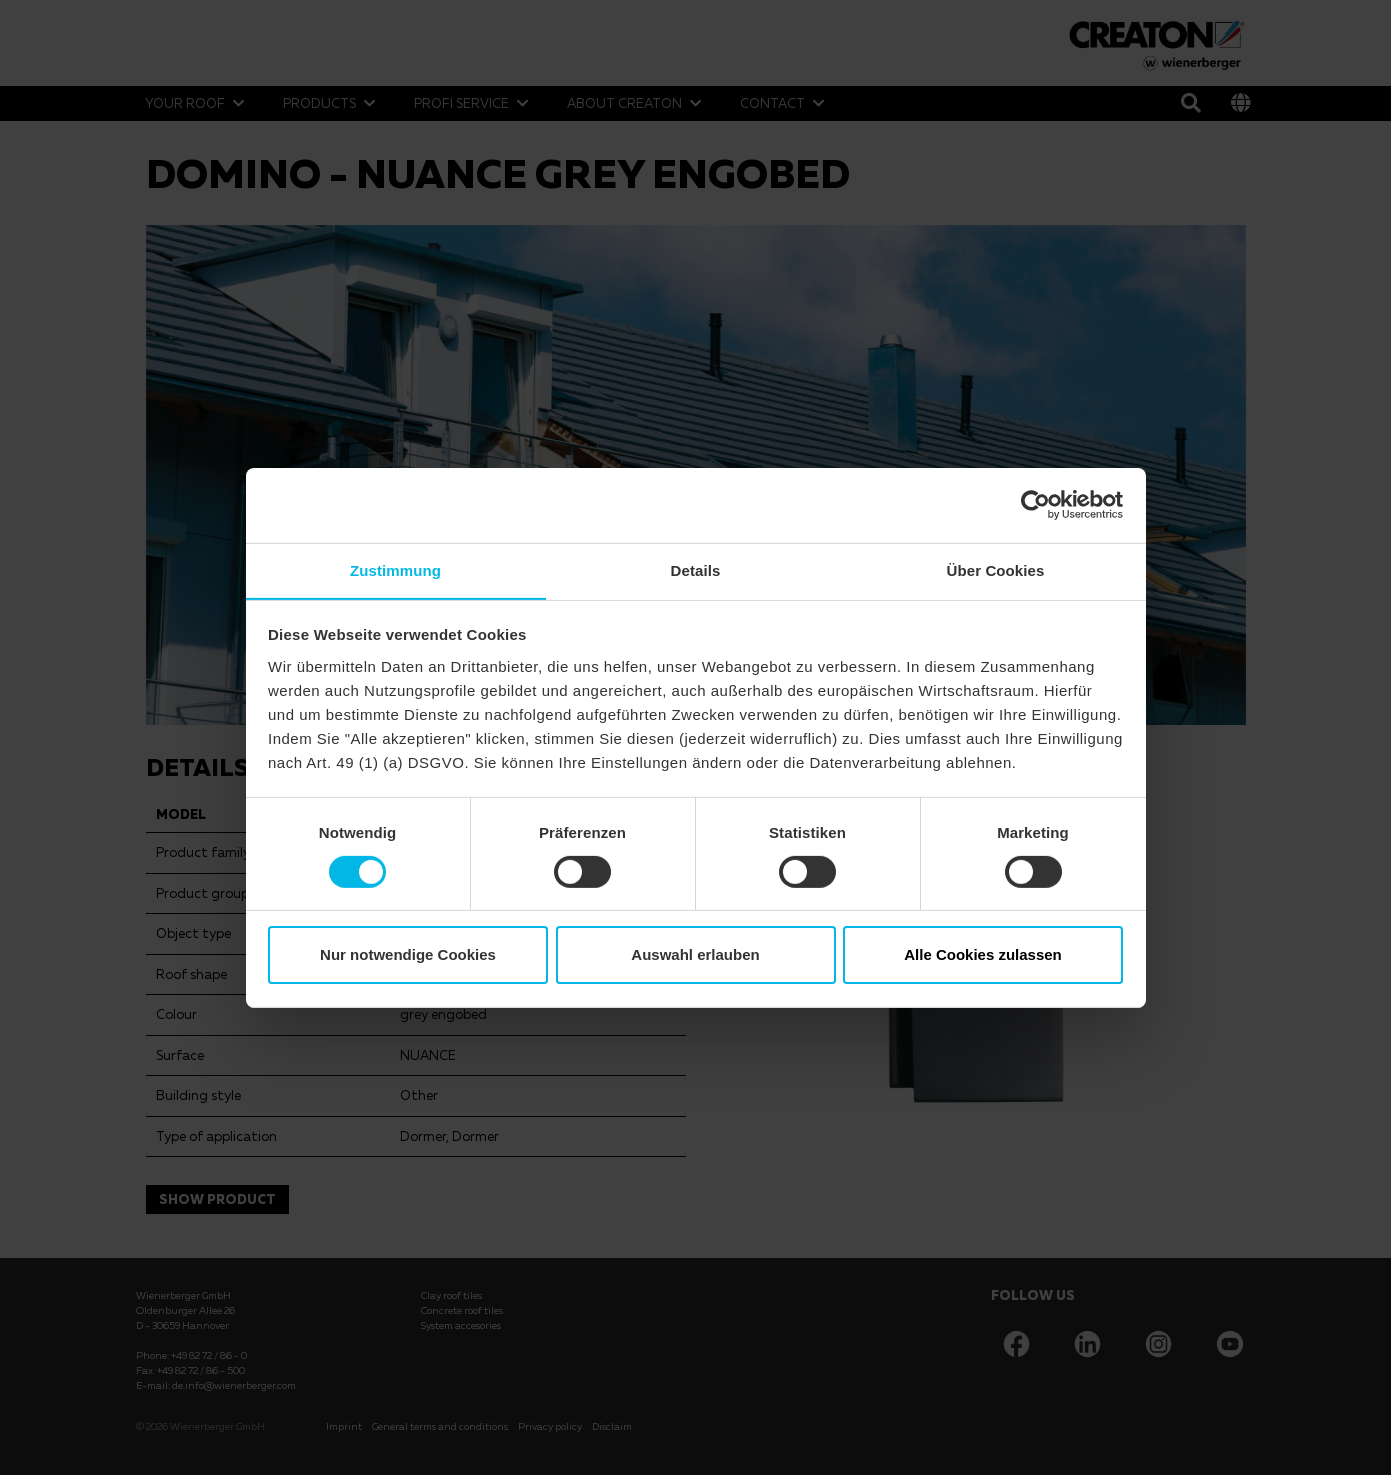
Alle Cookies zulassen (983, 955)
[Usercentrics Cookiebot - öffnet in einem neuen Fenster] (1035, 504)
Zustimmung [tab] (395, 569)
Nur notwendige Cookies (408, 955)
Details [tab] (696, 569)
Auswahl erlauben (695, 955)
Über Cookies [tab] (996, 569)
